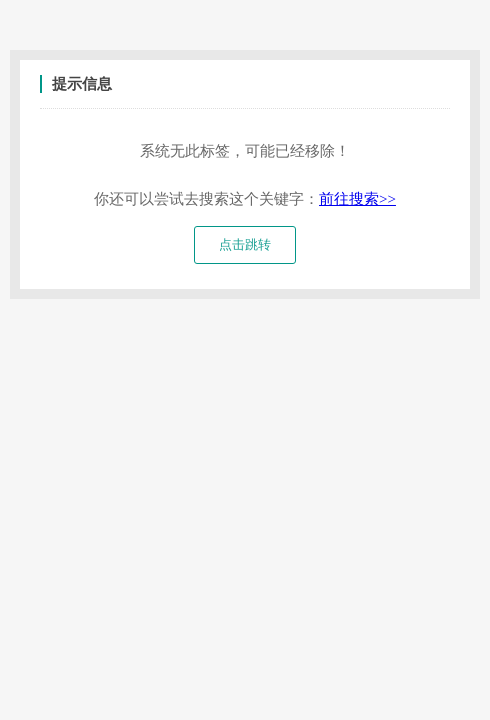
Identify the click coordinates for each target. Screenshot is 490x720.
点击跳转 (245, 244)
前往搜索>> (357, 199)
